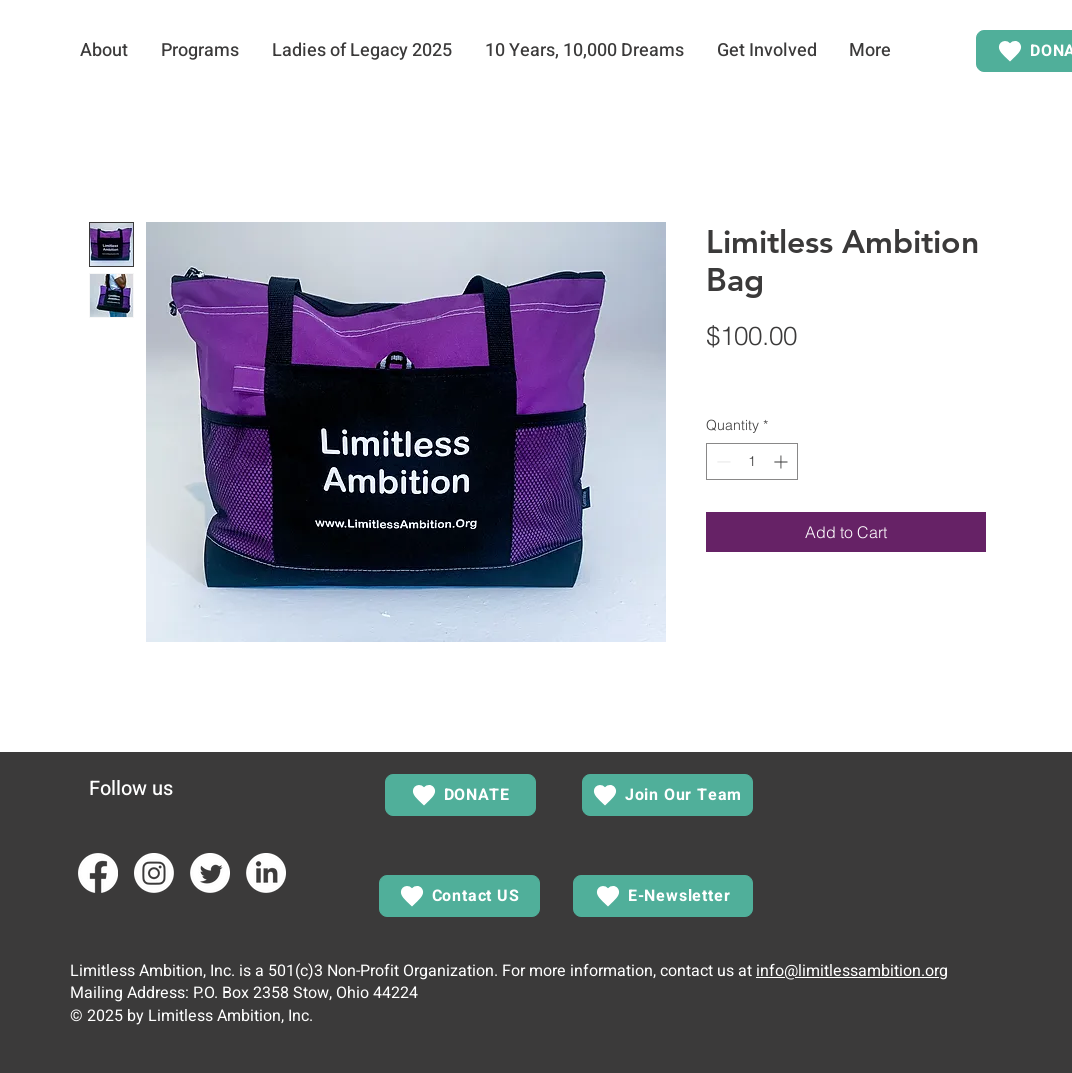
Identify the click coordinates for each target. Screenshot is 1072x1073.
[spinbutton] (752, 461)
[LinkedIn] (266, 873)
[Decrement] (721, 461)
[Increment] (782, 461)
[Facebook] (98, 873)
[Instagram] (154, 873)
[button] (103, 51)
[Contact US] (459, 896)
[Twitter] (210, 873)
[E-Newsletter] (663, 896)
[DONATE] (460, 795)
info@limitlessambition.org (852, 971)
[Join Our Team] (667, 795)
